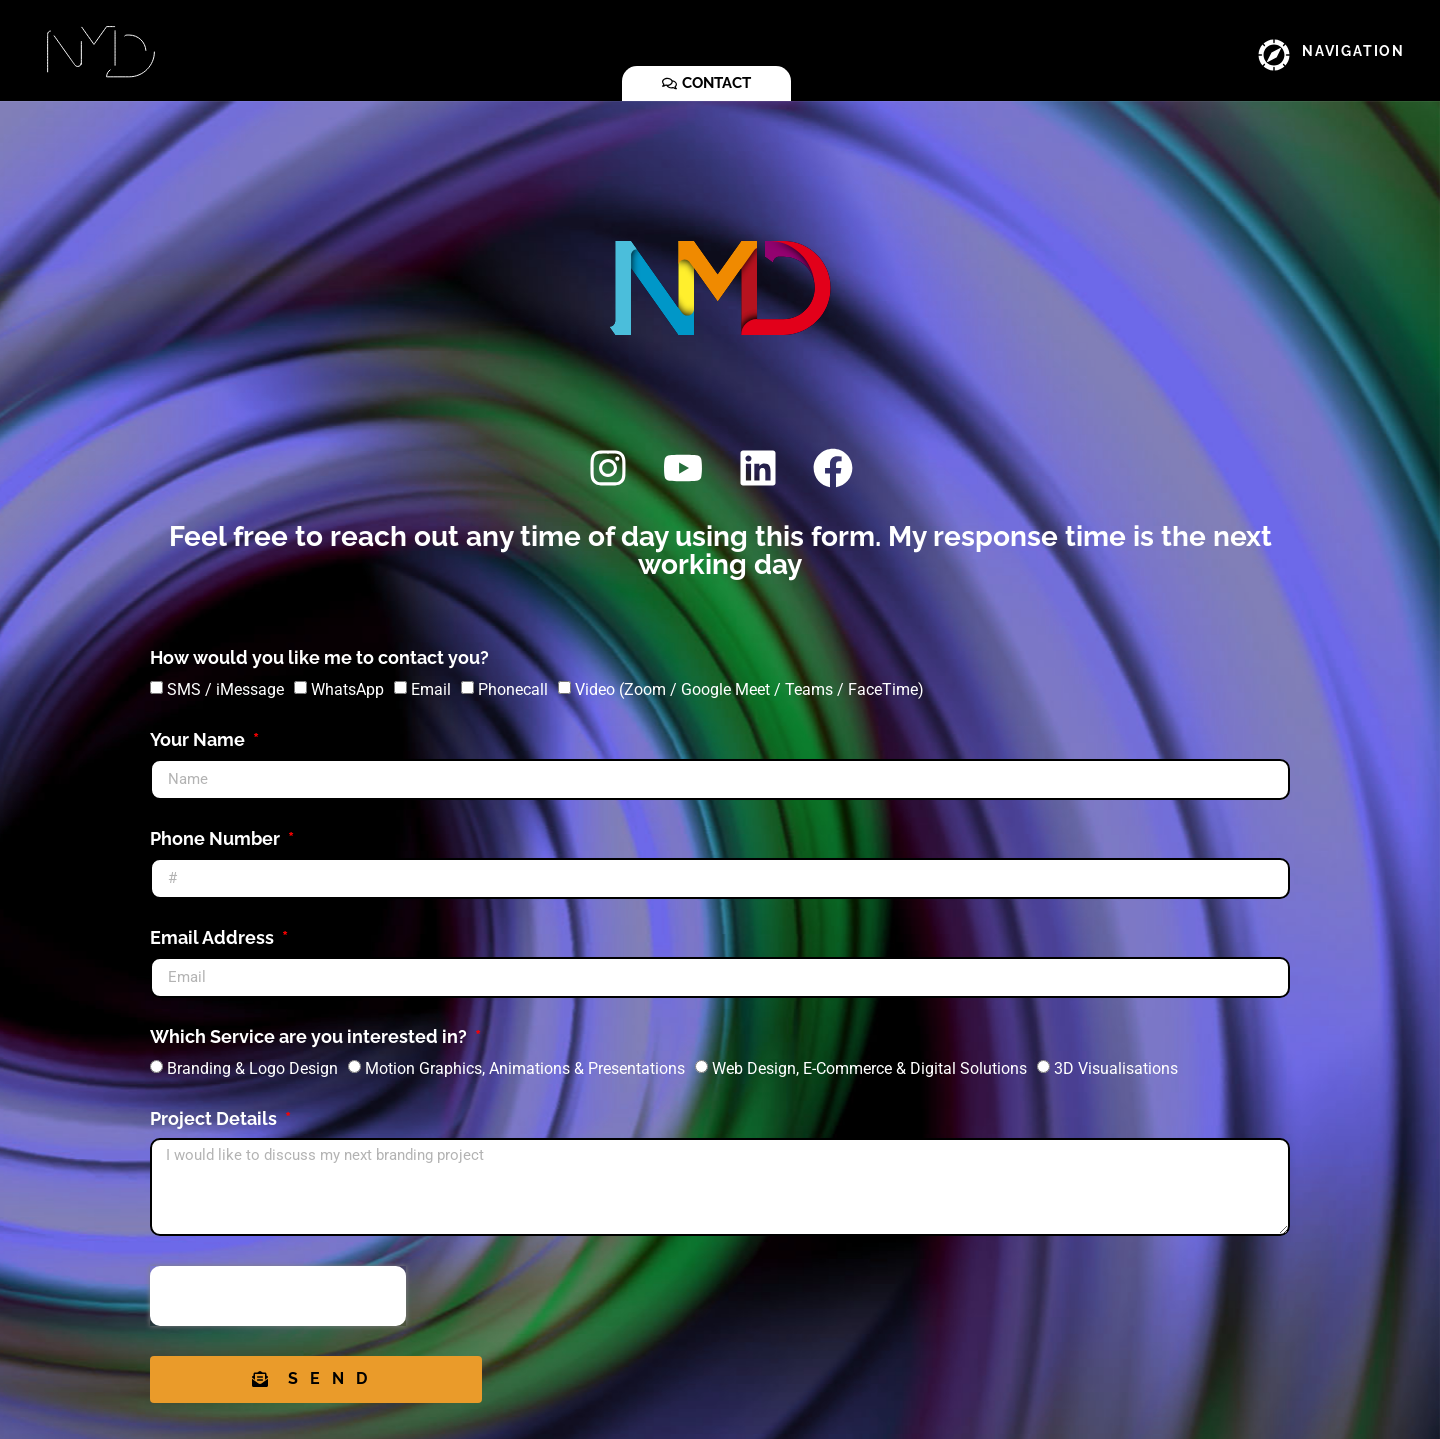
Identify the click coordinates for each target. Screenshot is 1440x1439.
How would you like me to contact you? (319, 658)
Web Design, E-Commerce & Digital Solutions (869, 1067)
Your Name (199, 740)
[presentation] (278, 1296)
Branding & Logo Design (252, 1067)
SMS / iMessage (225, 688)
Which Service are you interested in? (310, 1037)
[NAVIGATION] (1274, 55)
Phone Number (217, 839)
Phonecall (513, 688)
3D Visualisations (1116, 1067)
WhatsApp (347, 688)
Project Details (215, 1119)
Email (431, 688)
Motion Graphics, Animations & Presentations (525, 1067)
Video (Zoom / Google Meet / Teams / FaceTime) (749, 688)
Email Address (214, 938)
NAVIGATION (1353, 51)
